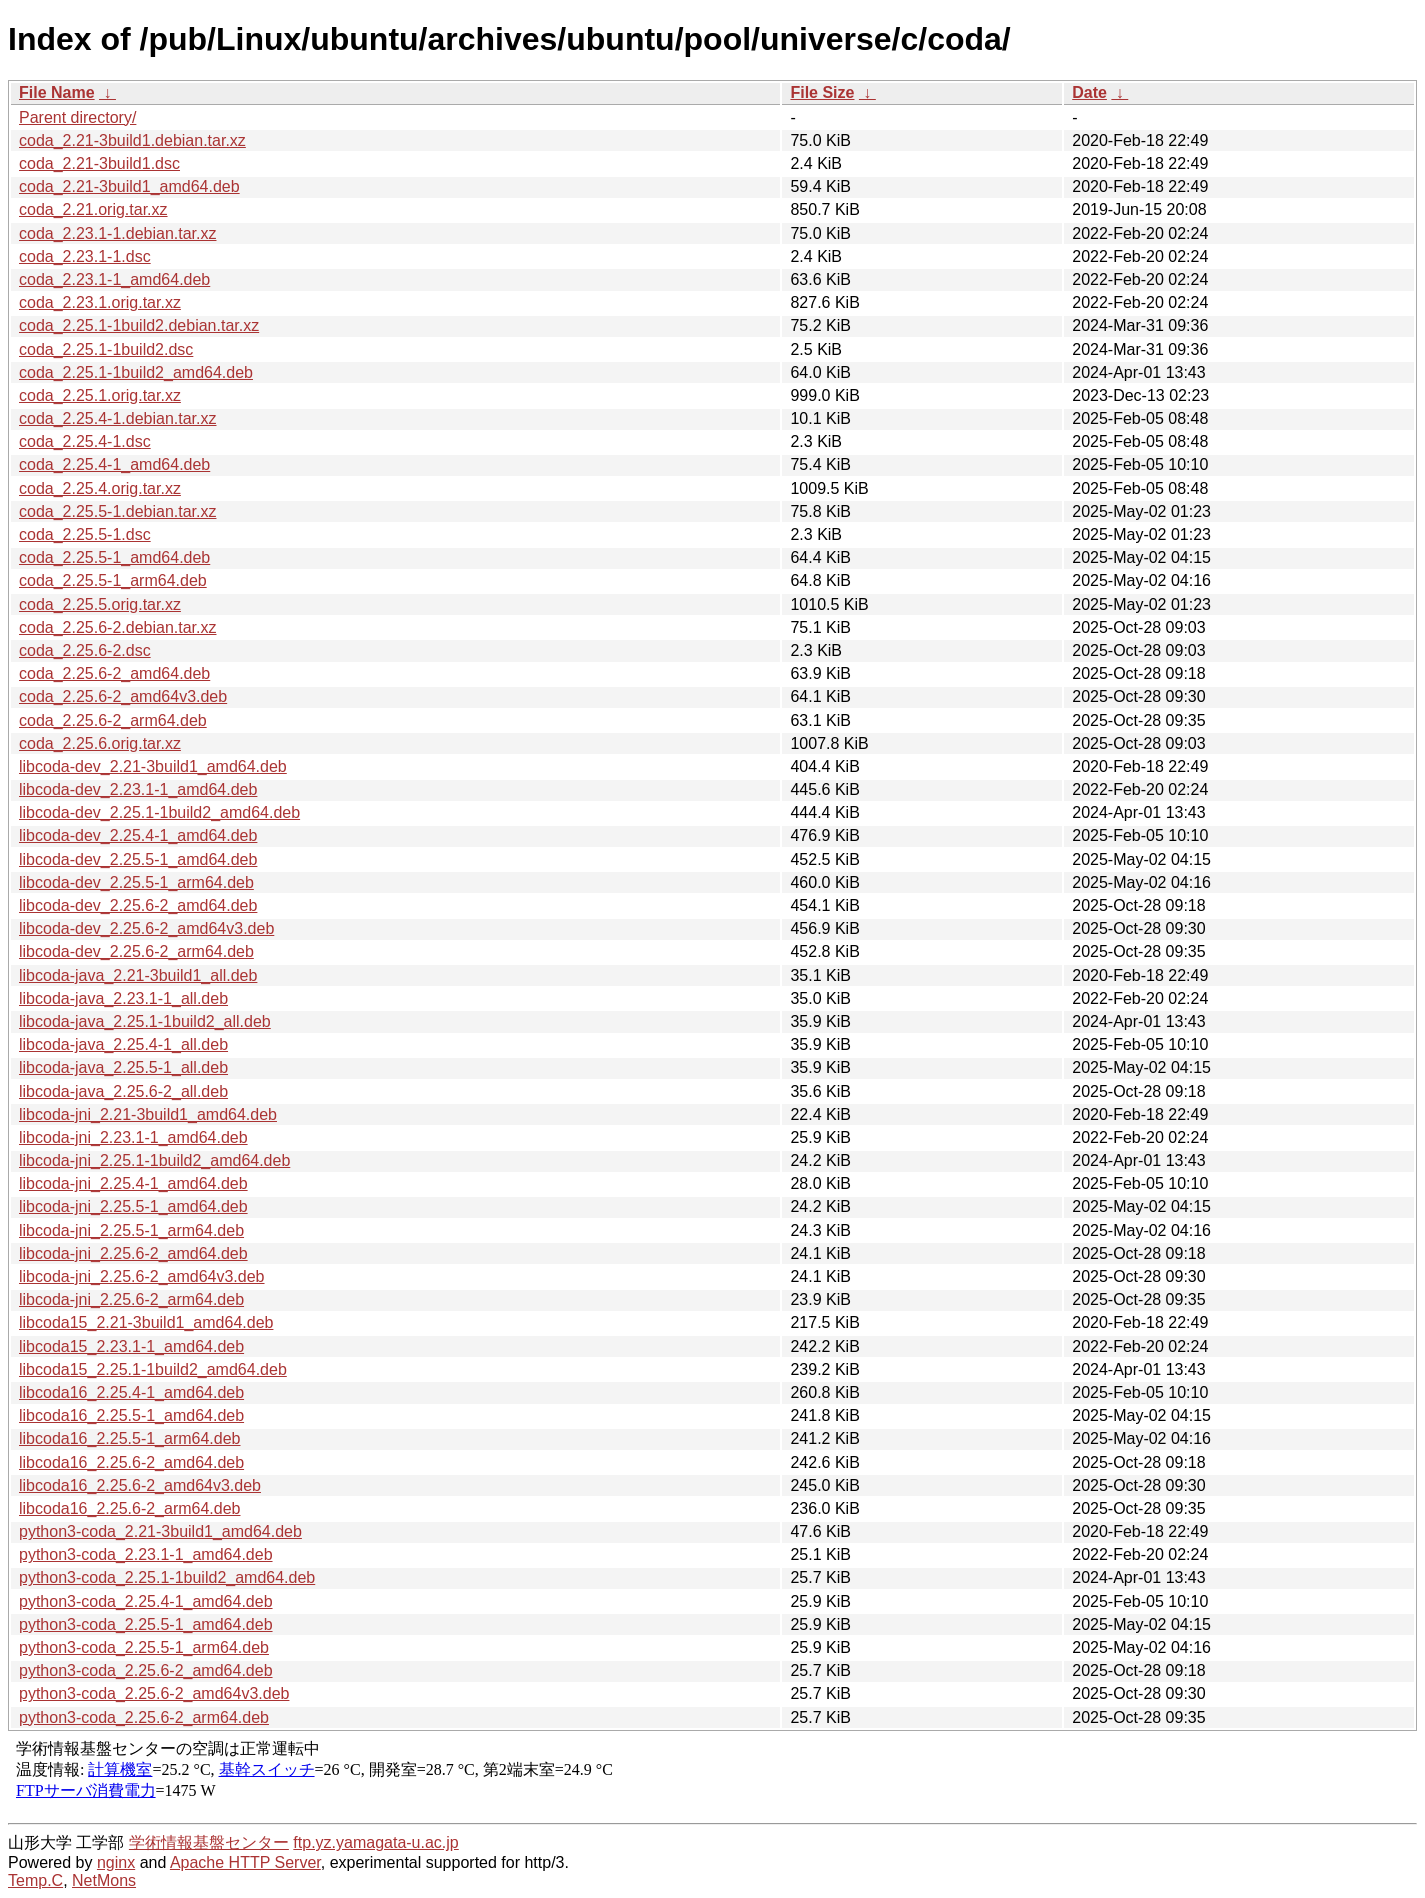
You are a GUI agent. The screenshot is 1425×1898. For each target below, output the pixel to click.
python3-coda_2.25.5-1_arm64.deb (144, 1647)
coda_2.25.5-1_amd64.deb (114, 557)
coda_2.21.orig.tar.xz (93, 209)
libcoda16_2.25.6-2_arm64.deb (130, 1508)
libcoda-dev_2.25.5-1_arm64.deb (136, 882)
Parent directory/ (77, 117)
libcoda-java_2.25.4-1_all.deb (123, 1044)
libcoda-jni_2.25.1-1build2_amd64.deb (154, 1160)
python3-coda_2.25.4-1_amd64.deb (146, 1601)
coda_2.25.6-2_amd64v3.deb (123, 696)
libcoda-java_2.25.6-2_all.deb (123, 1091)
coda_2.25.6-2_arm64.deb (113, 720)
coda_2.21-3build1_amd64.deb (129, 186)
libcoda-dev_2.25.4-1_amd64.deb (138, 835)
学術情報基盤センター (209, 1842)
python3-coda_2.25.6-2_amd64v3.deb (154, 1693)
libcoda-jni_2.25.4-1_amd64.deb (133, 1183)
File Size (822, 92)
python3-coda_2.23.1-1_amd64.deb (146, 1554)
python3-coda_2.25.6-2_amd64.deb (146, 1670)
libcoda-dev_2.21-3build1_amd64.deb (153, 766)
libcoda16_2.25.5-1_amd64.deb (131, 1415)
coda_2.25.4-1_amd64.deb (114, 464)
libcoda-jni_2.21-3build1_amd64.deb (148, 1114)
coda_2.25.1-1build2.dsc (106, 349)
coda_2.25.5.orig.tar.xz (100, 604)
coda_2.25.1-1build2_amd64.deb (136, 372)
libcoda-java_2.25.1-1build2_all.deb (145, 1021)
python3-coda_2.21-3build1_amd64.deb (160, 1531)
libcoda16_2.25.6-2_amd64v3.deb (140, 1485)
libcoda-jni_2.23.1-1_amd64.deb (133, 1137)
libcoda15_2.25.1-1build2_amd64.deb (153, 1369)
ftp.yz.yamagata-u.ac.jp (375, 1842)
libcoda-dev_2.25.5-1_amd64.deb (138, 859)
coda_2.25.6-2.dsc (85, 650)
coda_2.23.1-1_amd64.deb (114, 279)
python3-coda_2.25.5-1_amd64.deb (146, 1624)
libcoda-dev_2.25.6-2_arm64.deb (136, 951)
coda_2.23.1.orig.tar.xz (100, 302)
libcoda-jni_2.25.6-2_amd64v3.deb (142, 1276)
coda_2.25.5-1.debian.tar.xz (117, 511)
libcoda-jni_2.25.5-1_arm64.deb (131, 1230)
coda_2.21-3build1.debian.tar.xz (132, 140)
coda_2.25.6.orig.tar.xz (100, 743)
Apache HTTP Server (245, 1862)
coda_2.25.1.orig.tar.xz (100, 395)
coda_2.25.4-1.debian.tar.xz (117, 418)
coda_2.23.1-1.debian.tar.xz (117, 233)
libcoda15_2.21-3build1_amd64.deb (146, 1322)
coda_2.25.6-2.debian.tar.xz (117, 627)
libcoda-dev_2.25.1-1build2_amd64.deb (159, 812)
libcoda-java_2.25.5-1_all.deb (123, 1067)
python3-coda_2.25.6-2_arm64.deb (144, 1717)
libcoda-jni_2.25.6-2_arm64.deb (131, 1299)
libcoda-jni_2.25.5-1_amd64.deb (133, 1206)
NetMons (104, 1880)
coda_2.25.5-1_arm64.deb (113, 580)
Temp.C (35, 1880)
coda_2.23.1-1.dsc (85, 256)
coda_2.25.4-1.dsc (85, 441)
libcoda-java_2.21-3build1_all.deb (138, 975)
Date (1089, 92)
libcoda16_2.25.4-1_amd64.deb (131, 1392)
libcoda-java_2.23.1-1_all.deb (123, 998)
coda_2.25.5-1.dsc (85, 534)
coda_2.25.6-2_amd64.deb (114, 673)
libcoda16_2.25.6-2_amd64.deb (131, 1462)
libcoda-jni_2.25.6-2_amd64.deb (133, 1253)
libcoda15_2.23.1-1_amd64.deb (131, 1346)
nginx (116, 1862)
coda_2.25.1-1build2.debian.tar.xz (139, 325)
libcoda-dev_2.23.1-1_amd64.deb (138, 789)
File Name (57, 92)
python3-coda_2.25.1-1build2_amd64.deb (167, 1577)
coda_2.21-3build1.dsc (99, 163)
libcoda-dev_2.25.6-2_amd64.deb (138, 905)
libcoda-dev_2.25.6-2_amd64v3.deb (146, 928)
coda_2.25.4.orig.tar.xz (100, 488)
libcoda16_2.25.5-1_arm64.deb (130, 1438)
